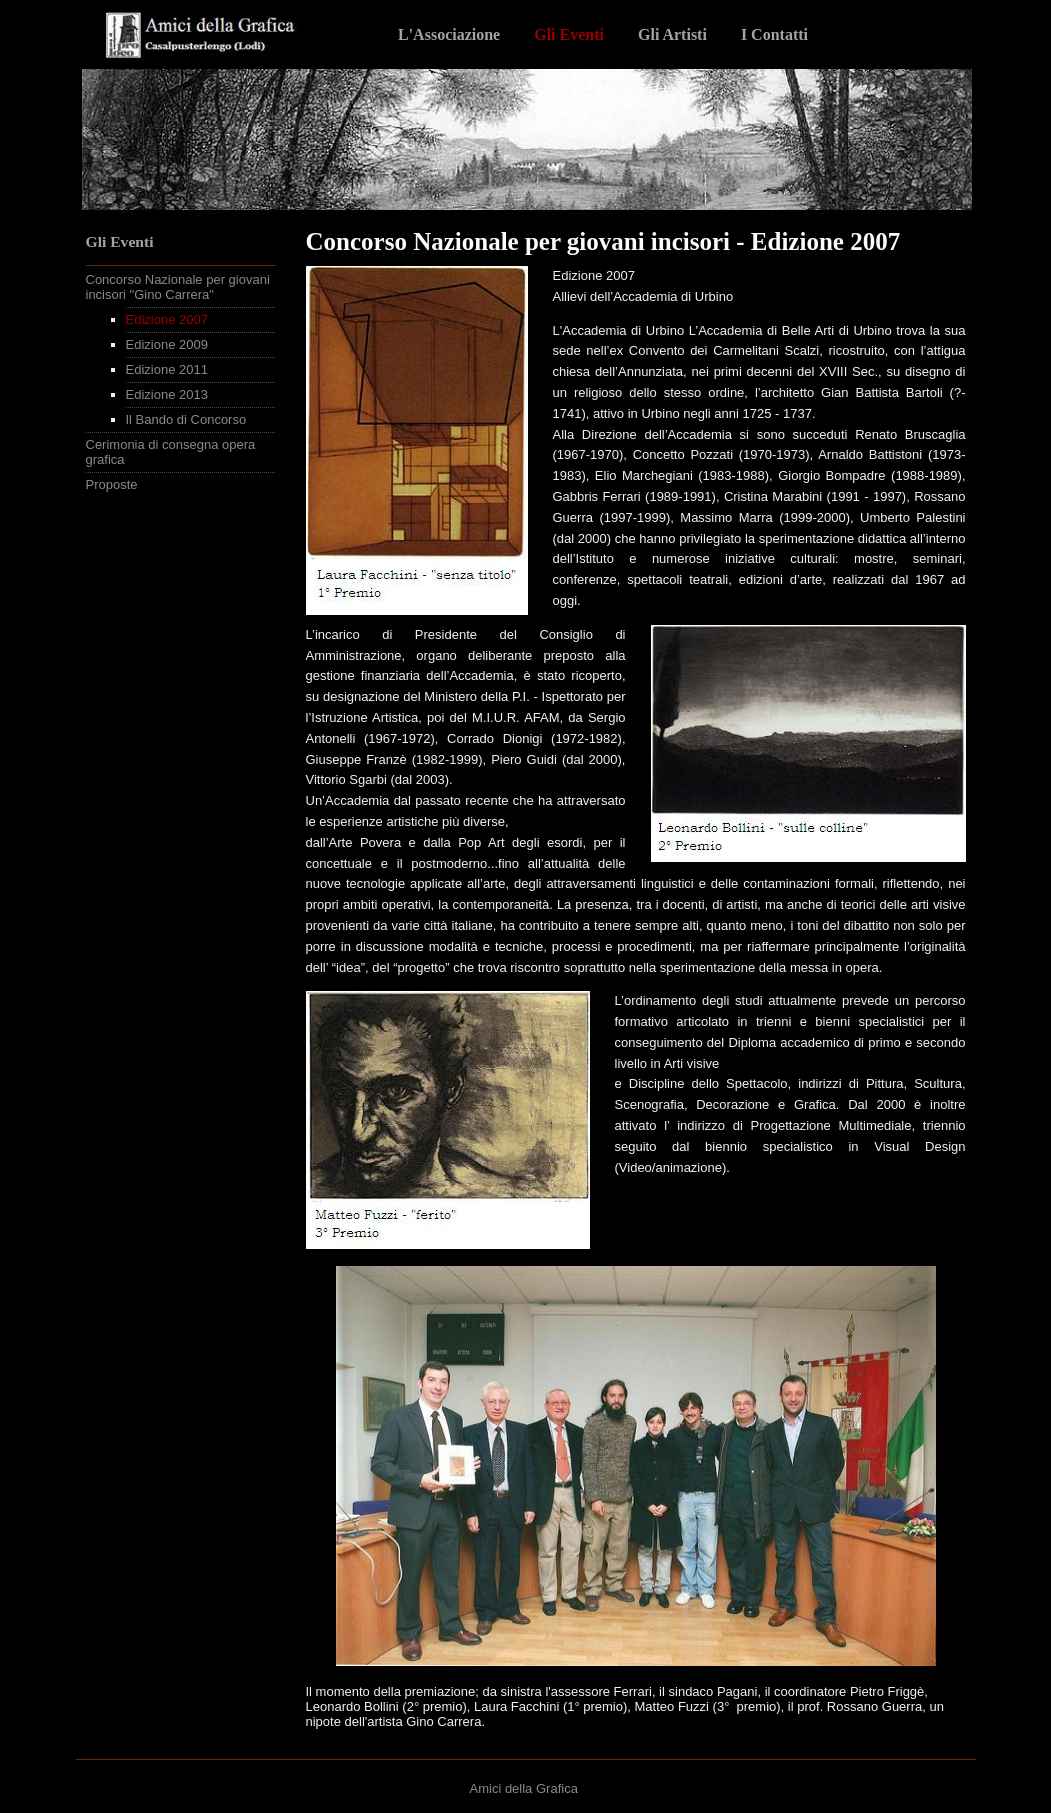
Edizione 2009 (167, 344)
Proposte (112, 484)
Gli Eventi (569, 34)
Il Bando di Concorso (186, 419)
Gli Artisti (672, 34)
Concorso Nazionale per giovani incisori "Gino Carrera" (178, 287)
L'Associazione (449, 34)
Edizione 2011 (167, 369)
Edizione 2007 (167, 319)
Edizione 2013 (167, 394)
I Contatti (774, 34)
